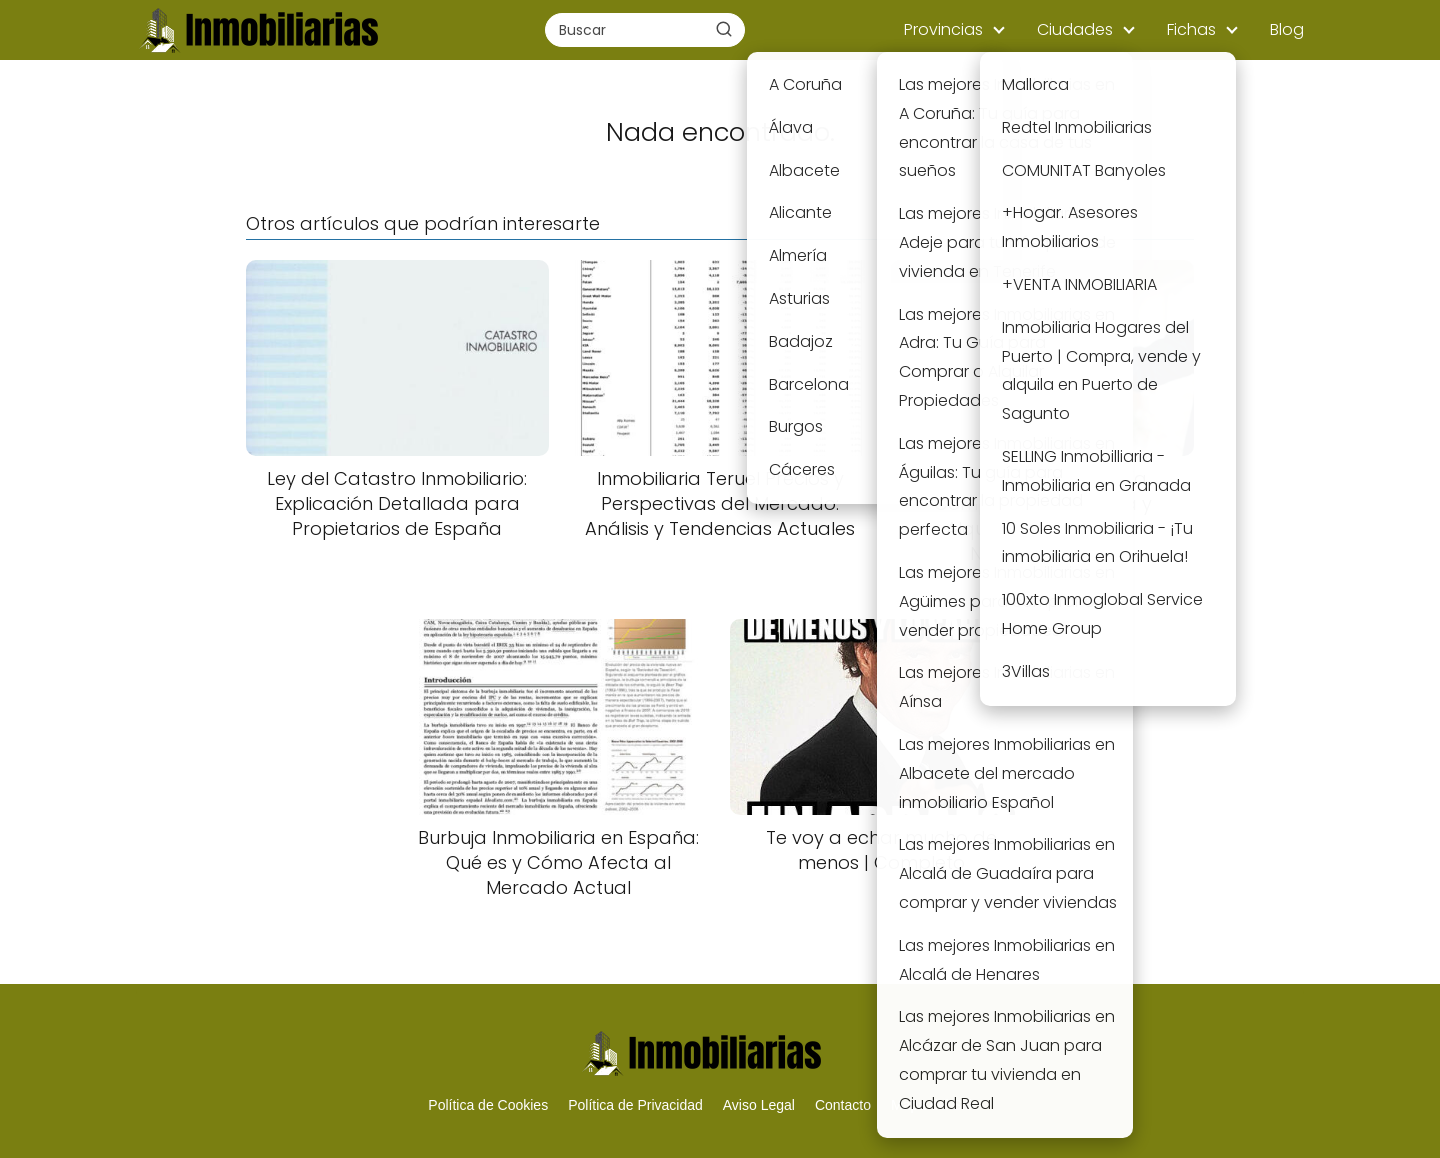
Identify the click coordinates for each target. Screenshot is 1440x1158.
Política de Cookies (488, 1105)
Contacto (843, 1105)
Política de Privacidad (635, 1105)
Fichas (1191, 29)
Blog (1287, 29)
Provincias (943, 29)
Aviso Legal (759, 1105)
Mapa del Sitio (935, 1105)
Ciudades (1075, 29)
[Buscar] (724, 29)
